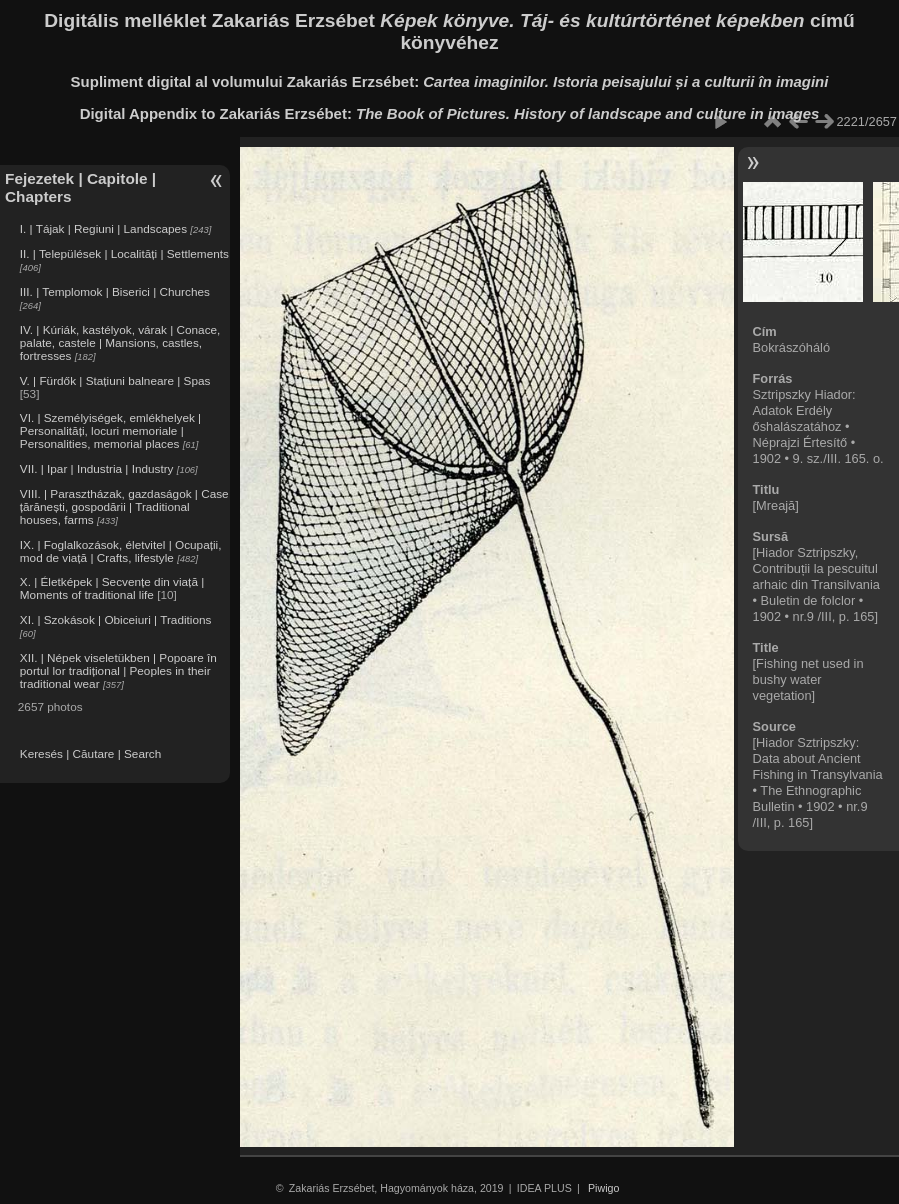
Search (142, 753)
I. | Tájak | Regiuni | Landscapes (103, 228)
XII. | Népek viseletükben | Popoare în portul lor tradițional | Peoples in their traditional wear (118, 670)
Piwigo (603, 1188)
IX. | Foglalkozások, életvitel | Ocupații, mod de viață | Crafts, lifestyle (121, 551)
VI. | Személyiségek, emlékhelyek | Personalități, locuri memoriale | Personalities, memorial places (110, 430)
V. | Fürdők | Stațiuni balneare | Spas (115, 380)
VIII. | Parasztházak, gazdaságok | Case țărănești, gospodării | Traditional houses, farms (124, 506)
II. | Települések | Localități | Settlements (124, 253)
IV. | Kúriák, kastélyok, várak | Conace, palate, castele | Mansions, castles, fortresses (120, 342)
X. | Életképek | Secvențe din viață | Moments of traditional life (112, 588)
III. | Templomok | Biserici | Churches (115, 291)
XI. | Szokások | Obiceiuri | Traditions (116, 619)
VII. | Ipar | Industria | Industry (97, 468)
